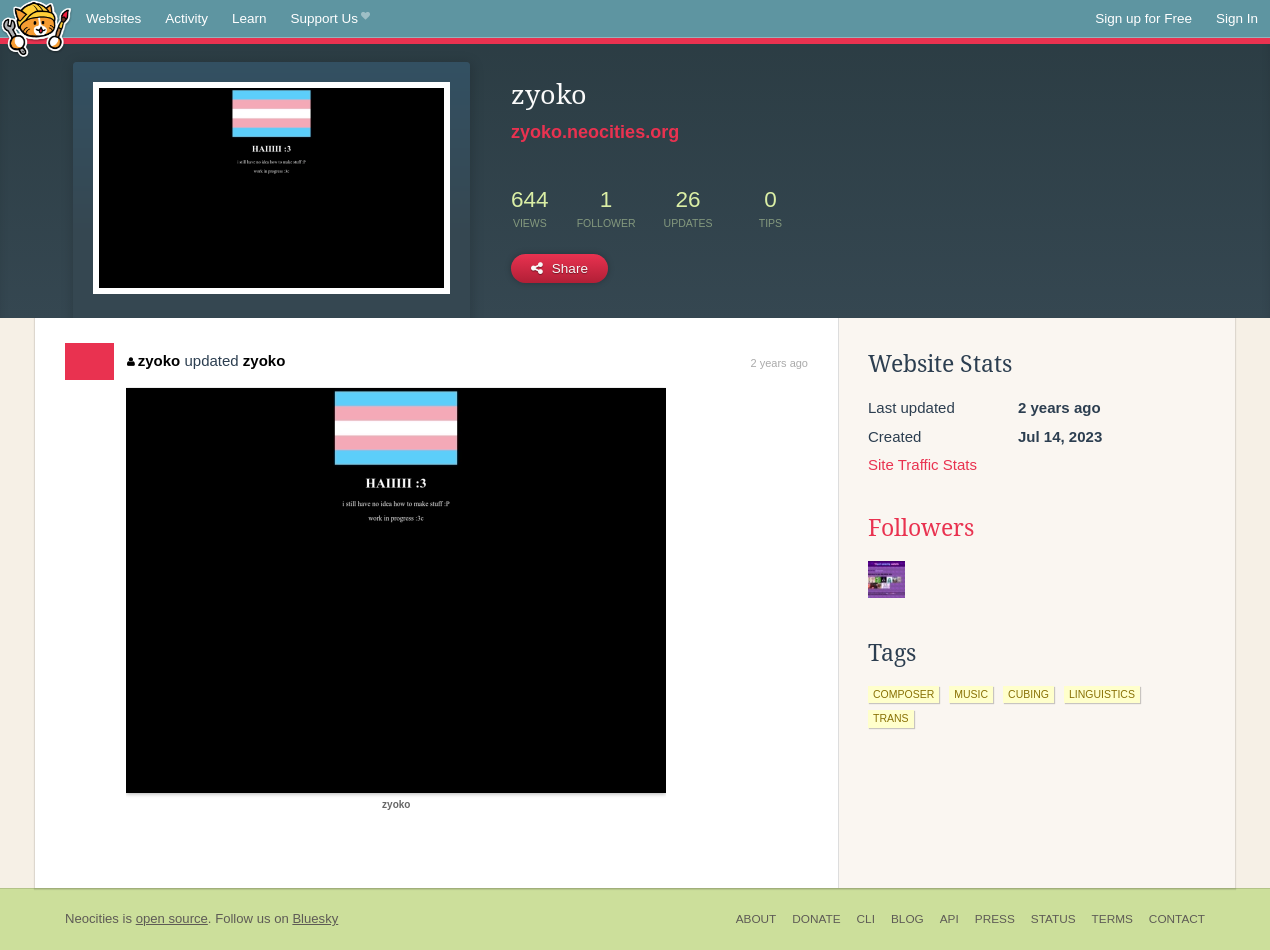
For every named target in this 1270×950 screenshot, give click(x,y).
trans (891, 718)
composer (903, 694)
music (971, 694)
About (756, 919)
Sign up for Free (1143, 18)
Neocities (92, 918)
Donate (816, 919)
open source (172, 918)
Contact (1177, 919)
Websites (113, 18)
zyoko (153, 360)
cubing (1028, 694)
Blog (907, 919)
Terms (1112, 919)
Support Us (330, 19)
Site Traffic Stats (922, 464)
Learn (249, 18)
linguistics (1102, 694)
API (949, 919)
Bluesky (315, 918)
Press (995, 919)
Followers (921, 528)
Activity (186, 18)
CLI (866, 919)
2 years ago (779, 363)
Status (1053, 919)
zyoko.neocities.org (595, 132)
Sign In (1237, 18)
